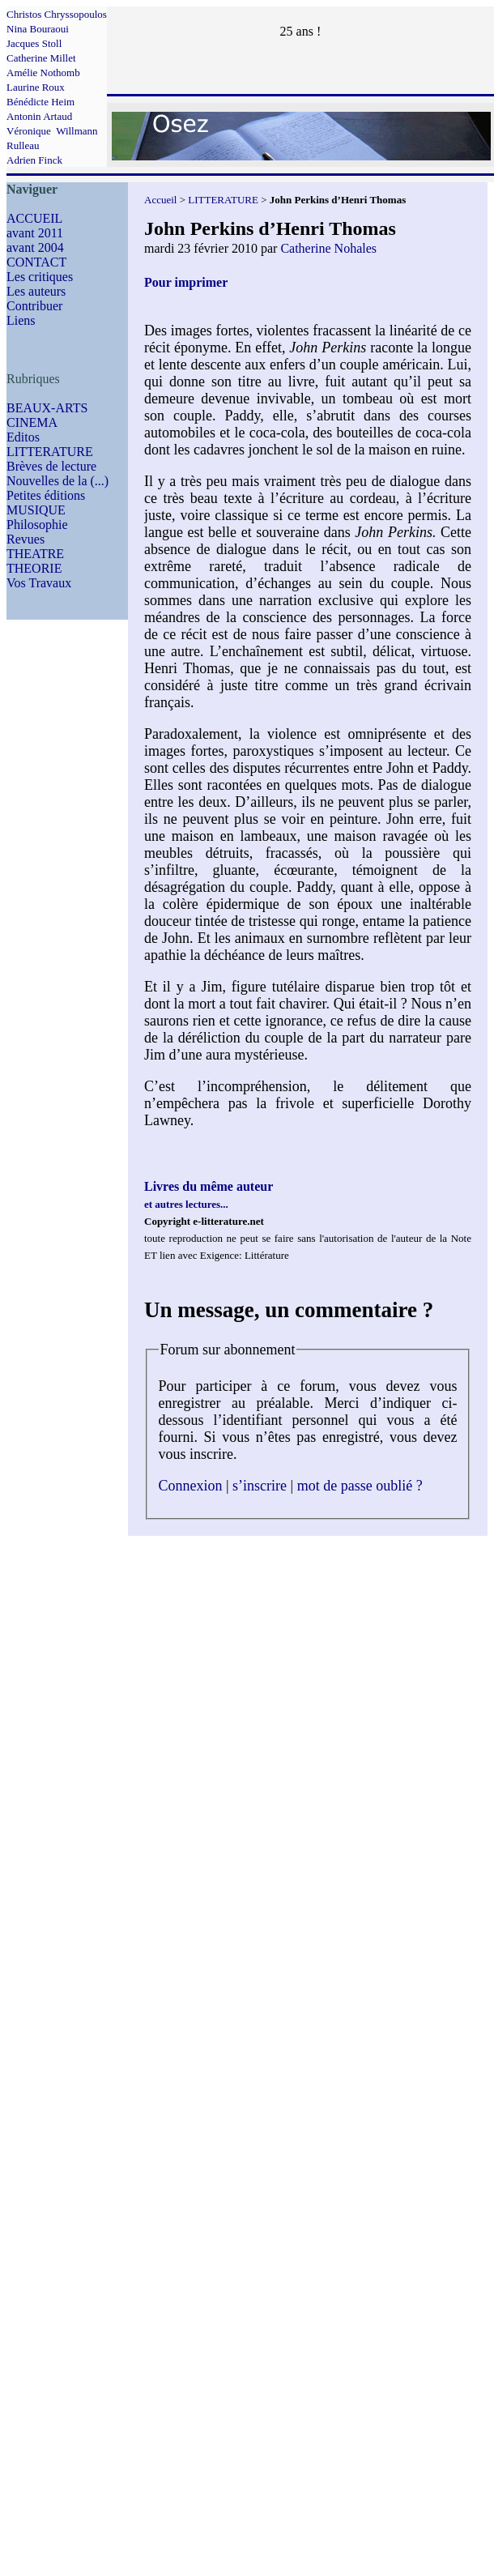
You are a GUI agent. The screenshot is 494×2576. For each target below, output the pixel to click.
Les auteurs (36, 291)
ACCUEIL (34, 218)
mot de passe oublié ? (360, 1486)
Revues (25, 539)
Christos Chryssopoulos (56, 14)
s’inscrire (259, 1486)
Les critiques (39, 277)
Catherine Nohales (328, 248)
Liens (21, 320)
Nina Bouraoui (37, 29)
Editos (23, 437)
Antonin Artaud (39, 116)
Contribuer (34, 306)
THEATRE (35, 554)
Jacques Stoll (34, 43)
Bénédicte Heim (40, 102)
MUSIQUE (36, 510)
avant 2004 (35, 247)
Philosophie (37, 524)
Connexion (191, 1486)
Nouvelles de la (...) (57, 481)
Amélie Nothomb (43, 72)
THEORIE (34, 568)
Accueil (160, 200)
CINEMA (31, 422)
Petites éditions (45, 495)
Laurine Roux (35, 87)
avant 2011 (34, 233)
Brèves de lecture (51, 466)
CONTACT (36, 262)
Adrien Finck (34, 160)
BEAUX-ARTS (46, 408)
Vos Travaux (38, 583)
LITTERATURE (49, 451)
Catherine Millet (41, 58)
